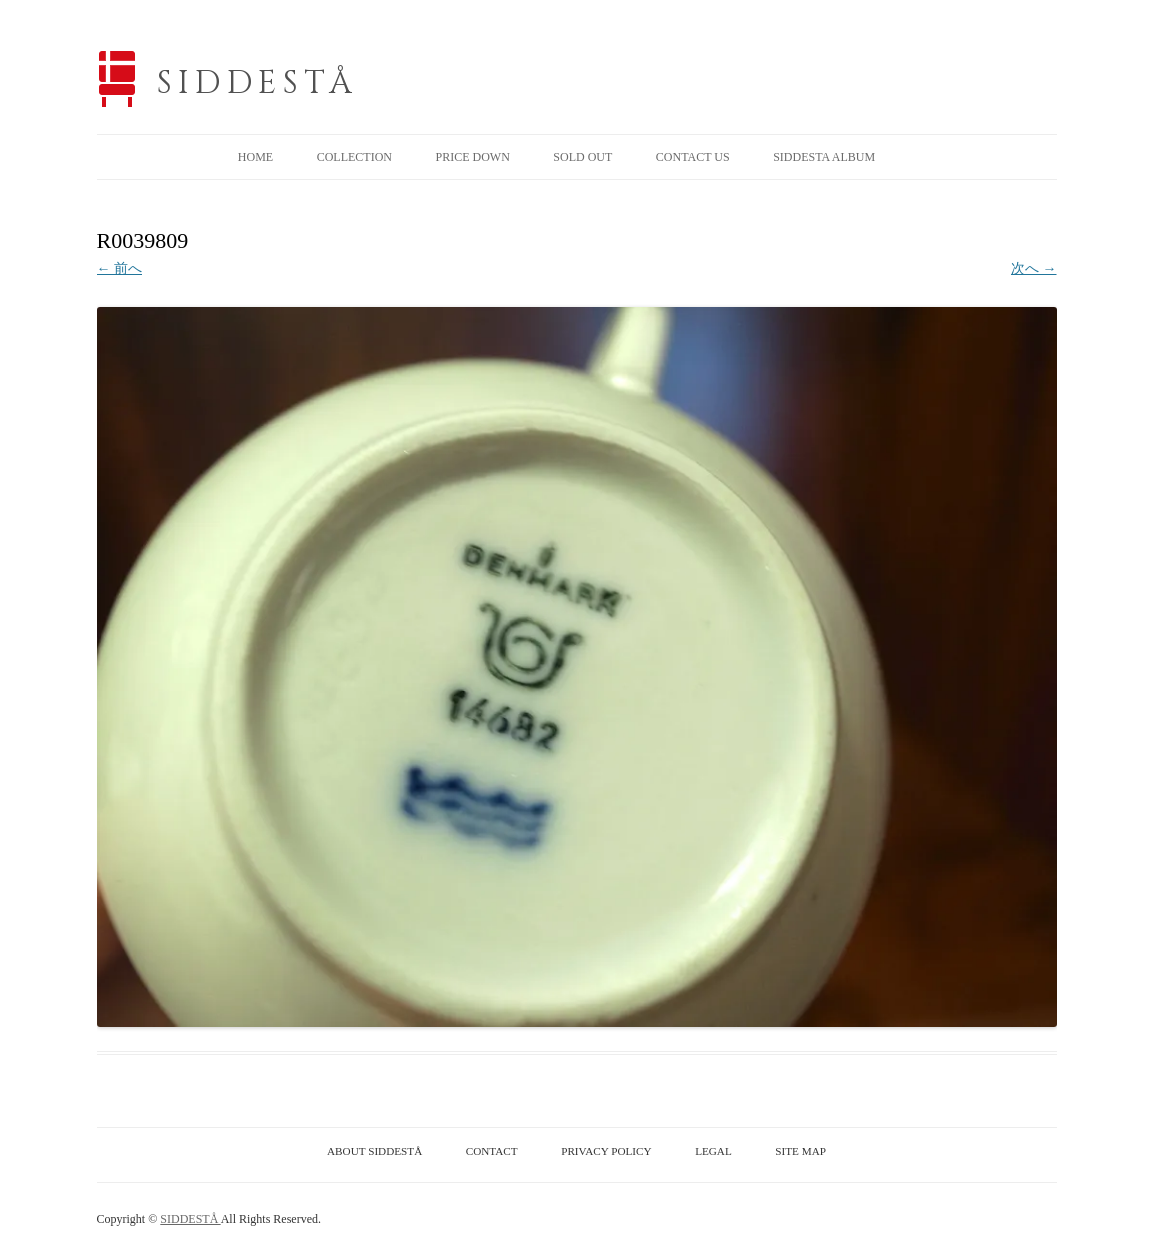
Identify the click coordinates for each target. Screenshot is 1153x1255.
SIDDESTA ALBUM (824, 157)
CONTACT (492, 1151)
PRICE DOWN (472, 157)
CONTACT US (693, 157)
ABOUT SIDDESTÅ (374, 1151)
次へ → (1034, 268)
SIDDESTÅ (258, 83)
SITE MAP (800, 1151)
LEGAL (713, 1151)
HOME (255, 157)
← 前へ (120, 268)
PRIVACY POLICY (606, 1151)
